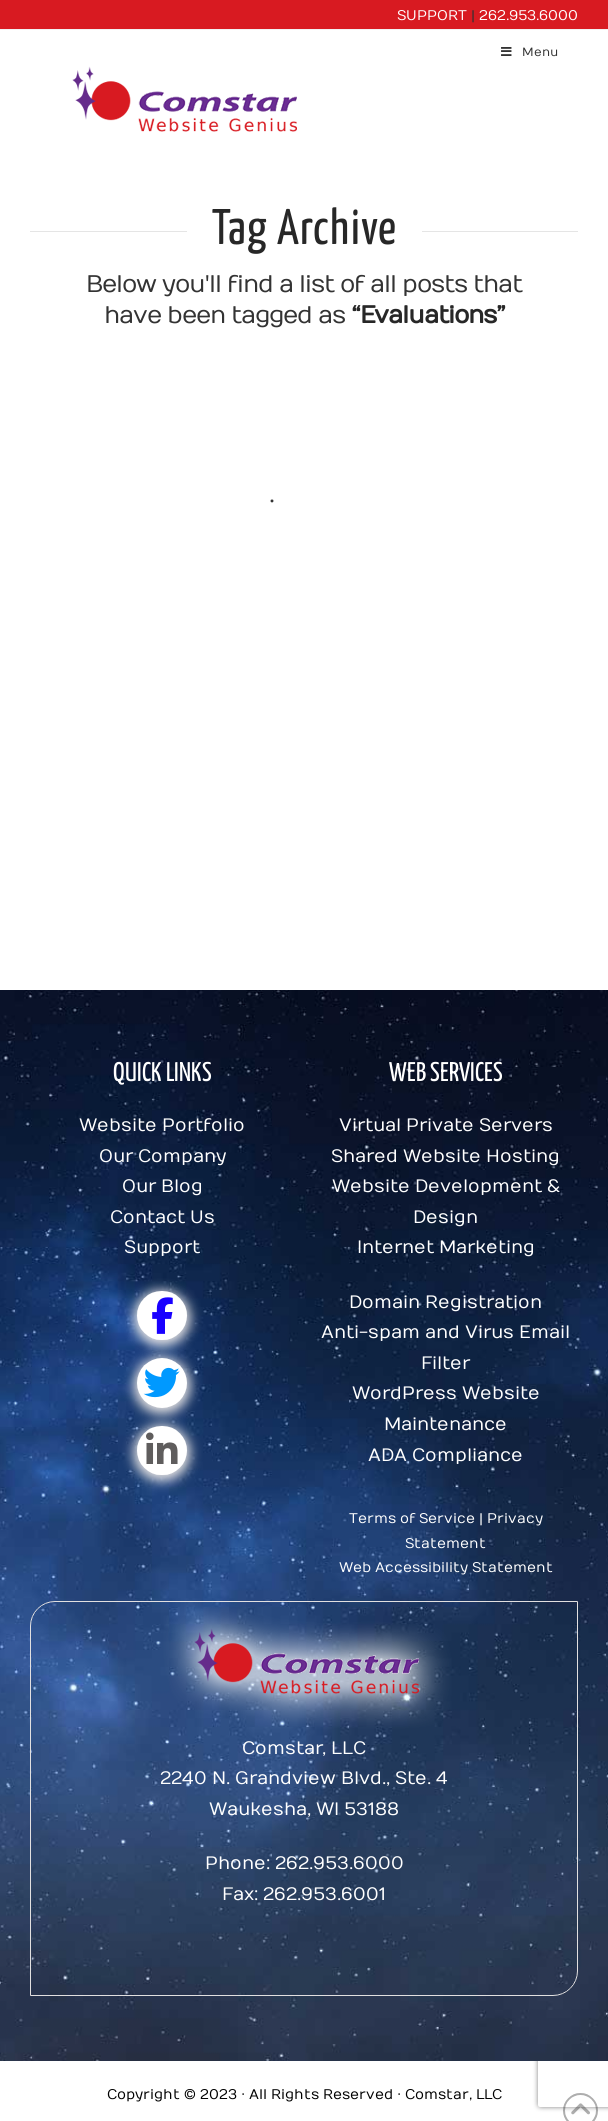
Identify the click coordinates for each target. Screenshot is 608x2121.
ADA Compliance (445, 1455)
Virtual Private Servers (446, 1125)
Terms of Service (412, 1518)
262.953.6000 (528, 15)
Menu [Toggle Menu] (528, 52)
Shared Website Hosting (445, 1156)
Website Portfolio (162, 1125)
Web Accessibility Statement (446, 1567)
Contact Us (162, 1217)
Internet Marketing (446, 1247)
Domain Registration (445, 1302)
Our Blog (162, 1186)
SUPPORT (432, 15)
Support (162, 1247)
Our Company (162, 1156)
